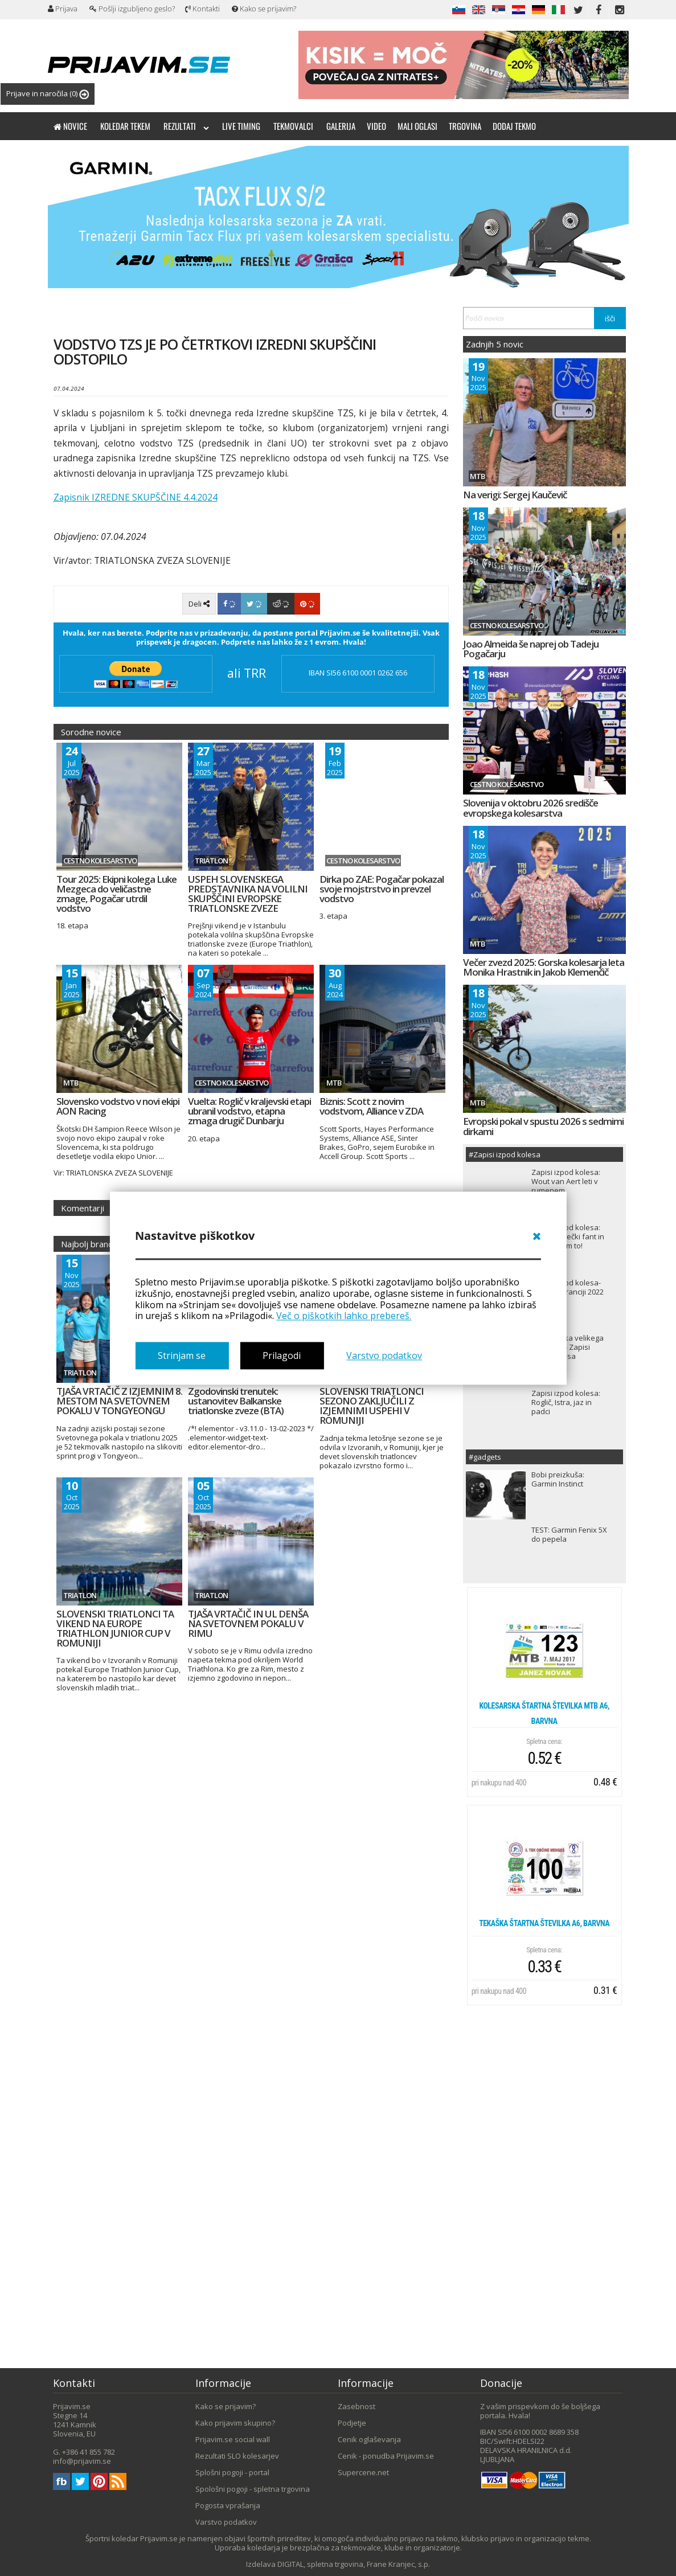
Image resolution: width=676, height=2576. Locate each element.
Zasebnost (356, 2406)
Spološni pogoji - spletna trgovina (252, 2489)
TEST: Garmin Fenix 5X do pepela (569, 1534)
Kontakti (202, 8)
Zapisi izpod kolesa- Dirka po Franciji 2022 (567, 1287)
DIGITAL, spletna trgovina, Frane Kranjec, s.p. (353, 2564)
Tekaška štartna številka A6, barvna (544, 1923)
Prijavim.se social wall (232, 2439)
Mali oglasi (417, 126)
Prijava (62, 8)
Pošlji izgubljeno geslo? (132, 8)
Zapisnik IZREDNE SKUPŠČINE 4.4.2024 (136, 497)
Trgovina (465, 126)
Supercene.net (363, 2472)
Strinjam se (182, 1355)
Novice (70, 126)
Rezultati (186, 126)
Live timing (241, 126)
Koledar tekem (125, 126)
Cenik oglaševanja (369, 2439)
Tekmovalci (293, 126)
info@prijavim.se (82, 2461)
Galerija (340, 126)
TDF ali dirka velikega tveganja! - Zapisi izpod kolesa (567, 1347)
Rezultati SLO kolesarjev (237, 2456)
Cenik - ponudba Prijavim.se (386, 2456)
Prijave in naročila (47, 93)
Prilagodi (282, 1355)
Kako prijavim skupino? (235, 2423)
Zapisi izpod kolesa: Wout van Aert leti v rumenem (565, 1181)
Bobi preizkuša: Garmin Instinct (557, 1479)
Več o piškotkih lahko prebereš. (343, 1316)
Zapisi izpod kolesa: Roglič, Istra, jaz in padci (565, 1402)
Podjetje (352, 2423)
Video (376, 126)
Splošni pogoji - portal (232, 2472)
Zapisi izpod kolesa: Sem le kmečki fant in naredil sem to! (567, 1236)
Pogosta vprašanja (227, 2505)
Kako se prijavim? (264, 8)
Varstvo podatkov (384, 1355)
